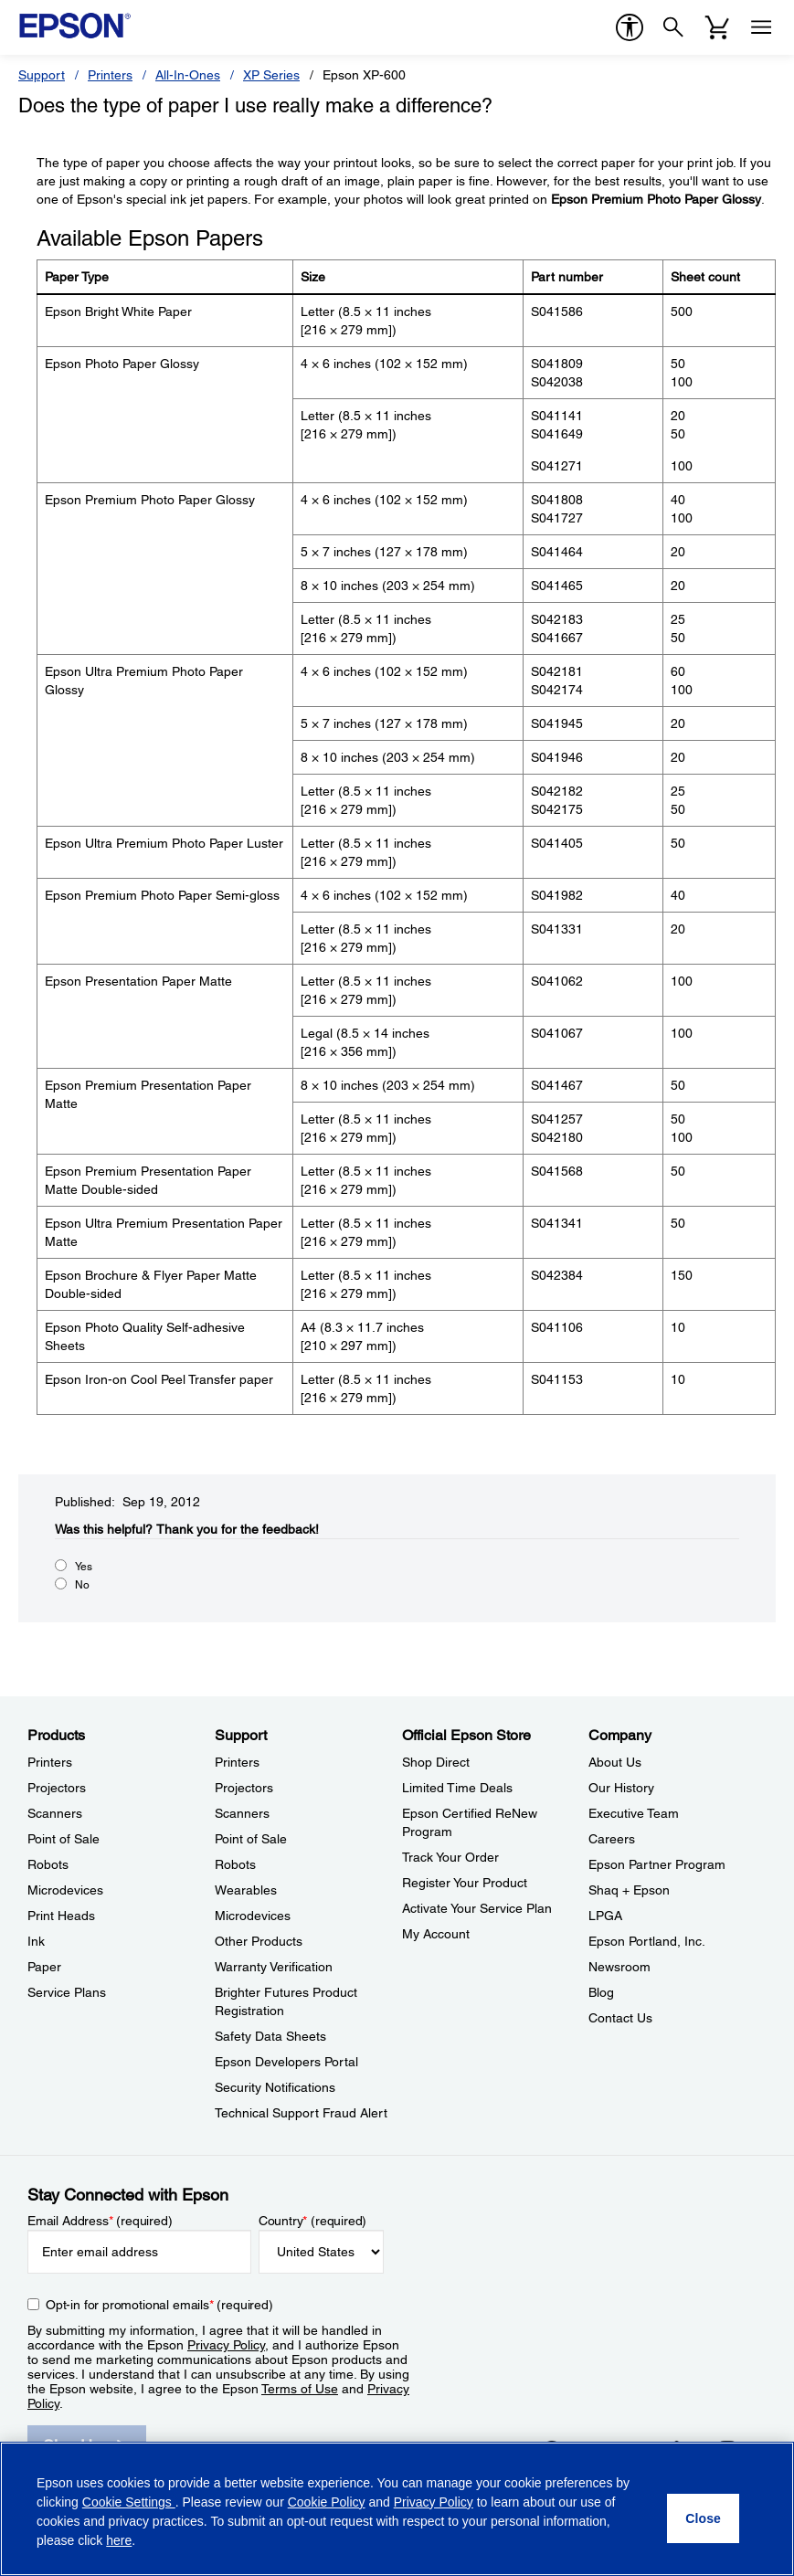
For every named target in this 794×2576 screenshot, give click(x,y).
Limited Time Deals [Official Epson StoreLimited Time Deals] (457, 1787)
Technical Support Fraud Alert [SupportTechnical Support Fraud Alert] (301, 2113)
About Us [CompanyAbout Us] (614, 1762)
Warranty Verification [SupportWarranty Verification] (274, 1966)
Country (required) (313, 2220)
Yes (83, 1566)
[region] (397, 2509)
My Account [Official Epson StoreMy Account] (436, 1934)
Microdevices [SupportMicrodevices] (253, 1915)
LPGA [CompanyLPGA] (605, 1915)
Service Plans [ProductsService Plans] (66, 1992)
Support (41, 75)
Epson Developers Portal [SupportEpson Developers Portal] (286, 2061)
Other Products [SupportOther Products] (258, 1941)
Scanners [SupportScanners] (242, 1813)
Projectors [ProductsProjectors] (56, 1787)
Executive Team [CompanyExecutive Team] (633, 1813)
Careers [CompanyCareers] (611, 1839)
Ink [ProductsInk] (36, 1941)
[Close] (703, 2518)
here (119, 2540)
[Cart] (717, 27)
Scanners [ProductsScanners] (54, 1813)
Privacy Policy (226, 2345)
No (82, 1584)
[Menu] (761, 27)
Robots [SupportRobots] (235, 1864)
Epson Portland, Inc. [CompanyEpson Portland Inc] (646, 1941)
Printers (110, 75)
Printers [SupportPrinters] (237, 1762)
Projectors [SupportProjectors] (244, 1787)
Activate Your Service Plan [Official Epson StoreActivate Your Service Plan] (477, 1908)
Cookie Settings (128, 2502)
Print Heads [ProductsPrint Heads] (61, 1915)
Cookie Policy (326, 2502)
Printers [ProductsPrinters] (49, 1762)
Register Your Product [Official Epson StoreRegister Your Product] (464, 1882)
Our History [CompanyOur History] (621, 1787)
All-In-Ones (187, 75)
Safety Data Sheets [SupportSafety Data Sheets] (270, 2036)
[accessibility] (629, 27)
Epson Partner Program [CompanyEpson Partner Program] (656, 1864)
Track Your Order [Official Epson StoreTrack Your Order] (450, 1857)
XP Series (271, 75)
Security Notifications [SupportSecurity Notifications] (275, 2087)
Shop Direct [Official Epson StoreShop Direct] (436, 1762)
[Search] (673, 27)
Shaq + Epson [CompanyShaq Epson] (629, 1890)
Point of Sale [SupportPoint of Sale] (251, 1839)
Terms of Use (299, 2388)
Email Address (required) (100, 2220)
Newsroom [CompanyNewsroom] (619, 1966)
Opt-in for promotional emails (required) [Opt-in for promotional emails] (159, 2304)
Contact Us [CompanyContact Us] (620, 2018)
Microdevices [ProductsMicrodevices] (65, 1890)
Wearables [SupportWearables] (246, 1890)
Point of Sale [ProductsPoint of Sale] (63, 1839)
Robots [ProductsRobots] (48, 1864)
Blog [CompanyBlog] (601, 1992)
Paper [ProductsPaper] (44, 1966)
